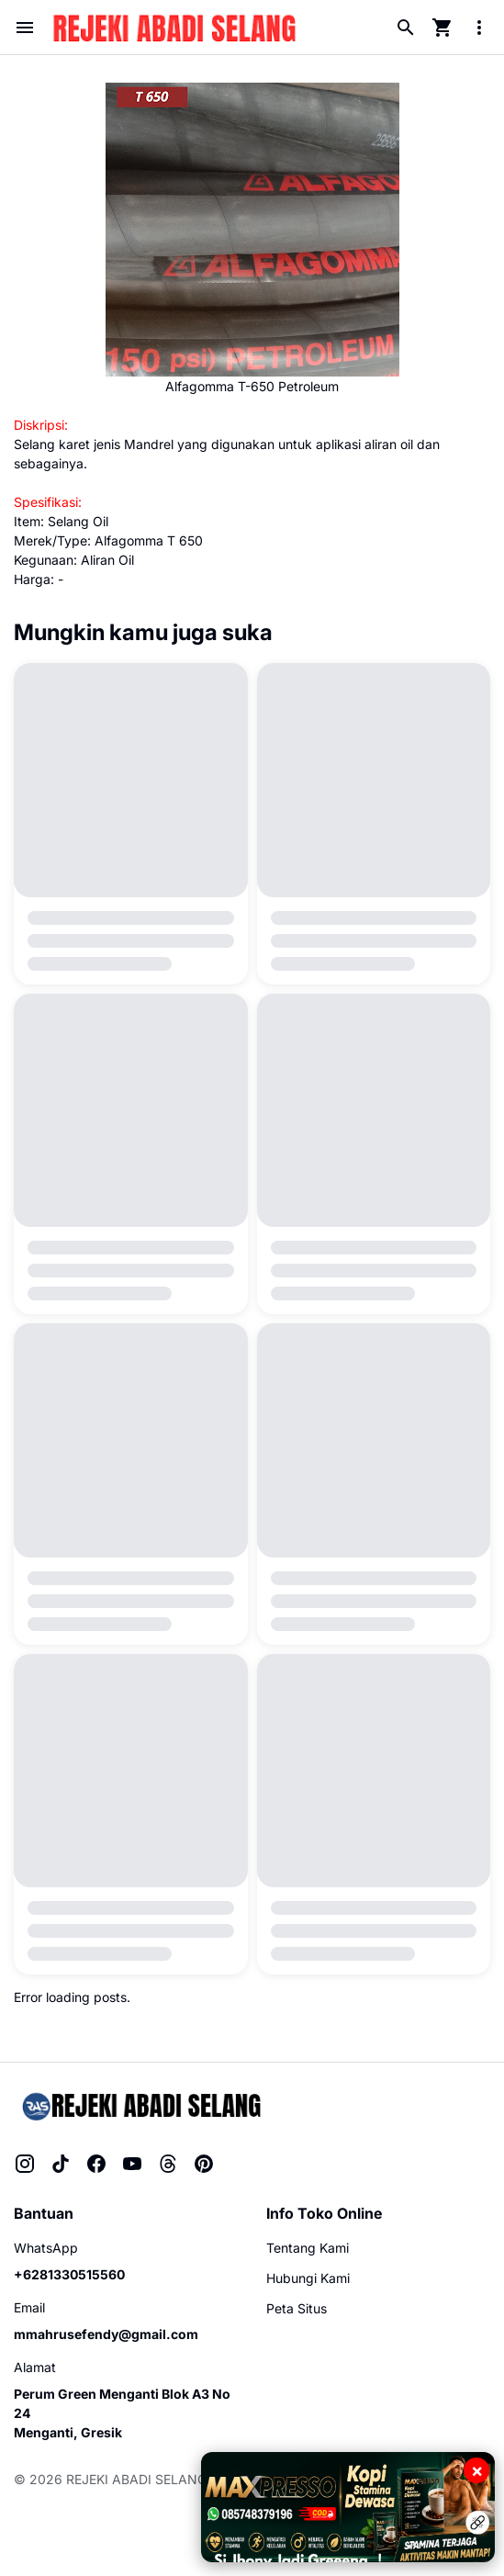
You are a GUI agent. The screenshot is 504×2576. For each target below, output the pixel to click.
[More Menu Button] (479, 27)
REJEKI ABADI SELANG (136, 2479)
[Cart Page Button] (442, 27)
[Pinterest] (204, 2164)
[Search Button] (405, 27)
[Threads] (168, 2164)
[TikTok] (61, 2164)
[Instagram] (25, 2164)
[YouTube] (132, 2164)
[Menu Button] (24, 27)
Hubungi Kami (308, 2278)
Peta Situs (296, 2308)
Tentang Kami (307, 2247)
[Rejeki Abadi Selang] (140, 2105)
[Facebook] (96, 2164)
